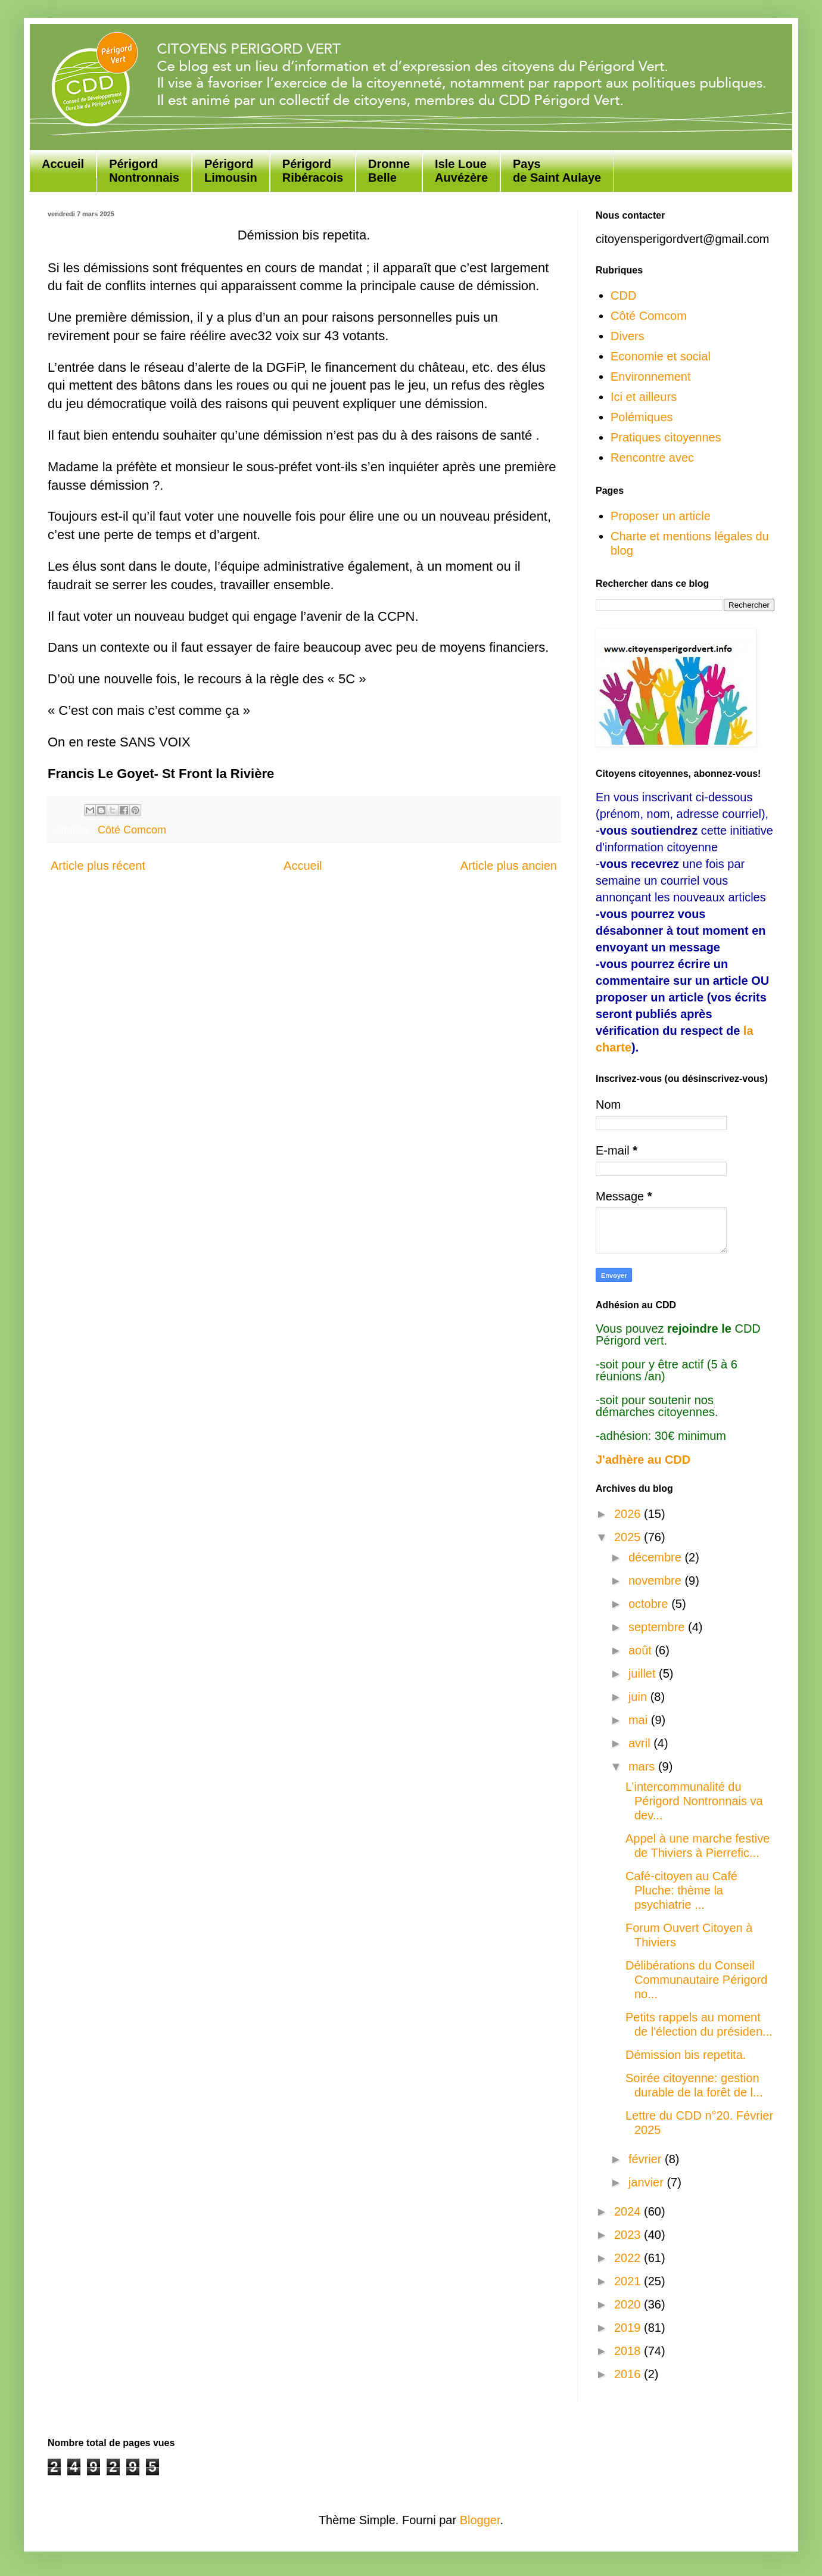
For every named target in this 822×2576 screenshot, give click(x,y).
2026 (629, 1513)
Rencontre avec (652, 457)
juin (639, 1696)
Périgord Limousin (230, 170)
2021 (629, 2281)
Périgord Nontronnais (144, 170)
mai (639, 1719)
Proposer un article (661, 515)
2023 (629, 2234)
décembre (656, 1557)
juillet (643, 1673)
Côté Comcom (132, 830)
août (641, 1650)
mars (643, 1766)
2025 (629, 1537)
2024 (629, 2211)
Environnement (651, 376)
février (646, 2159)
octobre (649, 1603)
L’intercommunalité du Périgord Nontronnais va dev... (694, 1801)
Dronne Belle (389, 170)
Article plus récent (98, 865)
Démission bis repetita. (685, 2054)
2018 (629, 2350)
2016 (629, 2374)
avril (640, 1743)
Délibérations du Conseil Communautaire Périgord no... (696, 1980)
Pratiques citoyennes (666, 437)
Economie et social (661, 356)
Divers (627, 336)
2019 (629, 2327)
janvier (647, 2182)
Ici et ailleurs (644, 396)
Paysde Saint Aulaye (557, 170)
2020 (629, 2304)
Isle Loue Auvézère (461, 170)
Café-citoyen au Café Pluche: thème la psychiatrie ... (681, 1890)
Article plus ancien (508, 865)
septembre (658, 1627)
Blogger (480, 2520)
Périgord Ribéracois (312, 170)
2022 (629, 2257)
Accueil (63, 163)
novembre (656, 1580)
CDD (623, 295)
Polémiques (642, 417)
